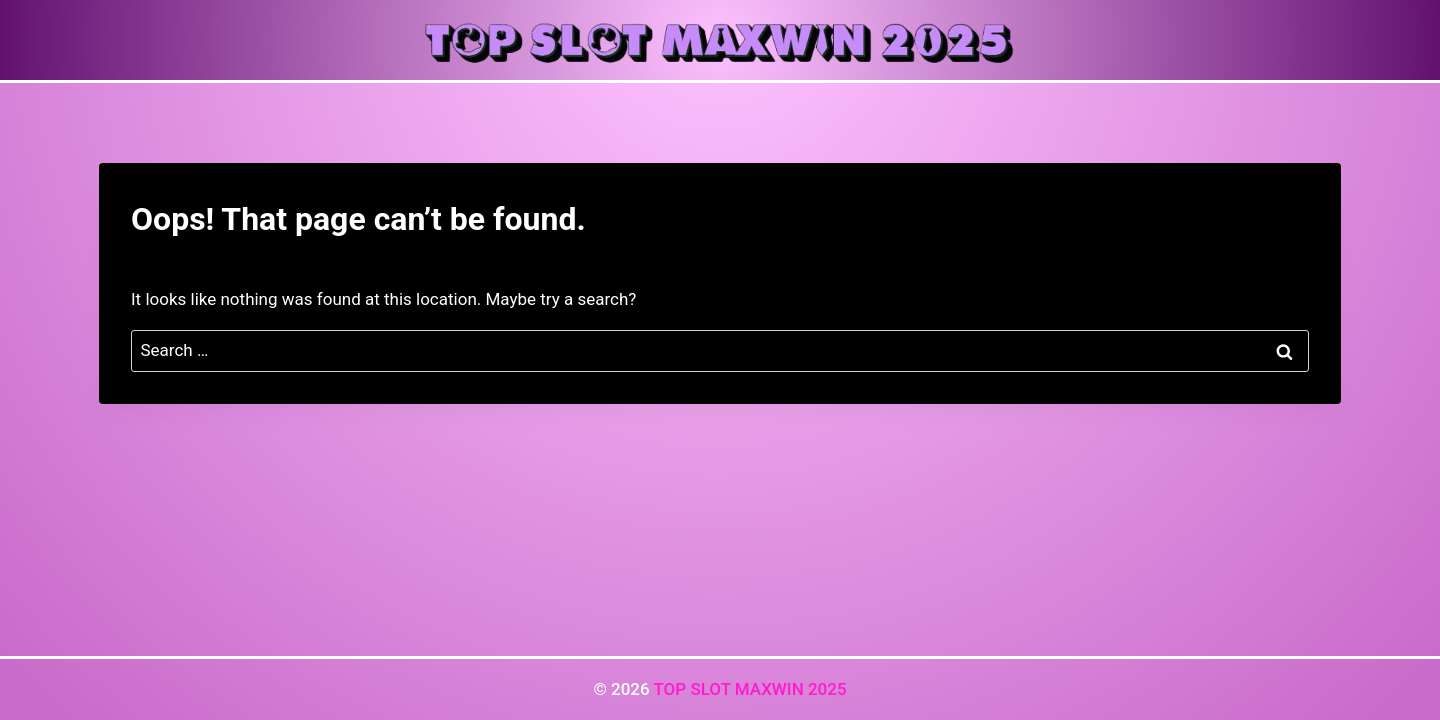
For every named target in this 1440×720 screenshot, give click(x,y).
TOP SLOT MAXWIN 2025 (749, 689)
